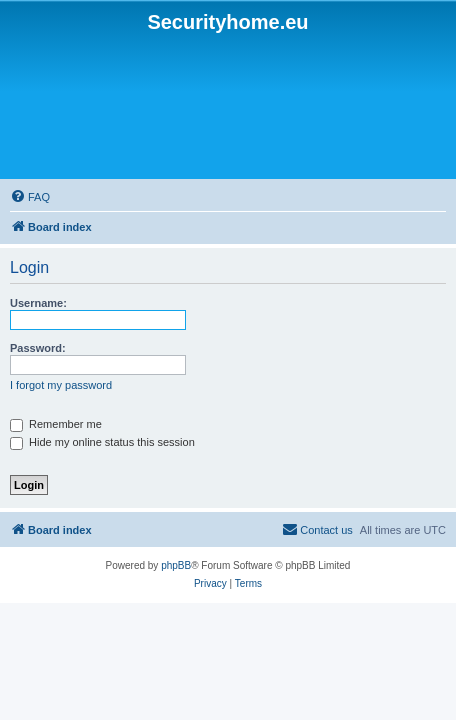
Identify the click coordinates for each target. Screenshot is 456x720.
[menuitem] (317, 530)
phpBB (176, 565)
